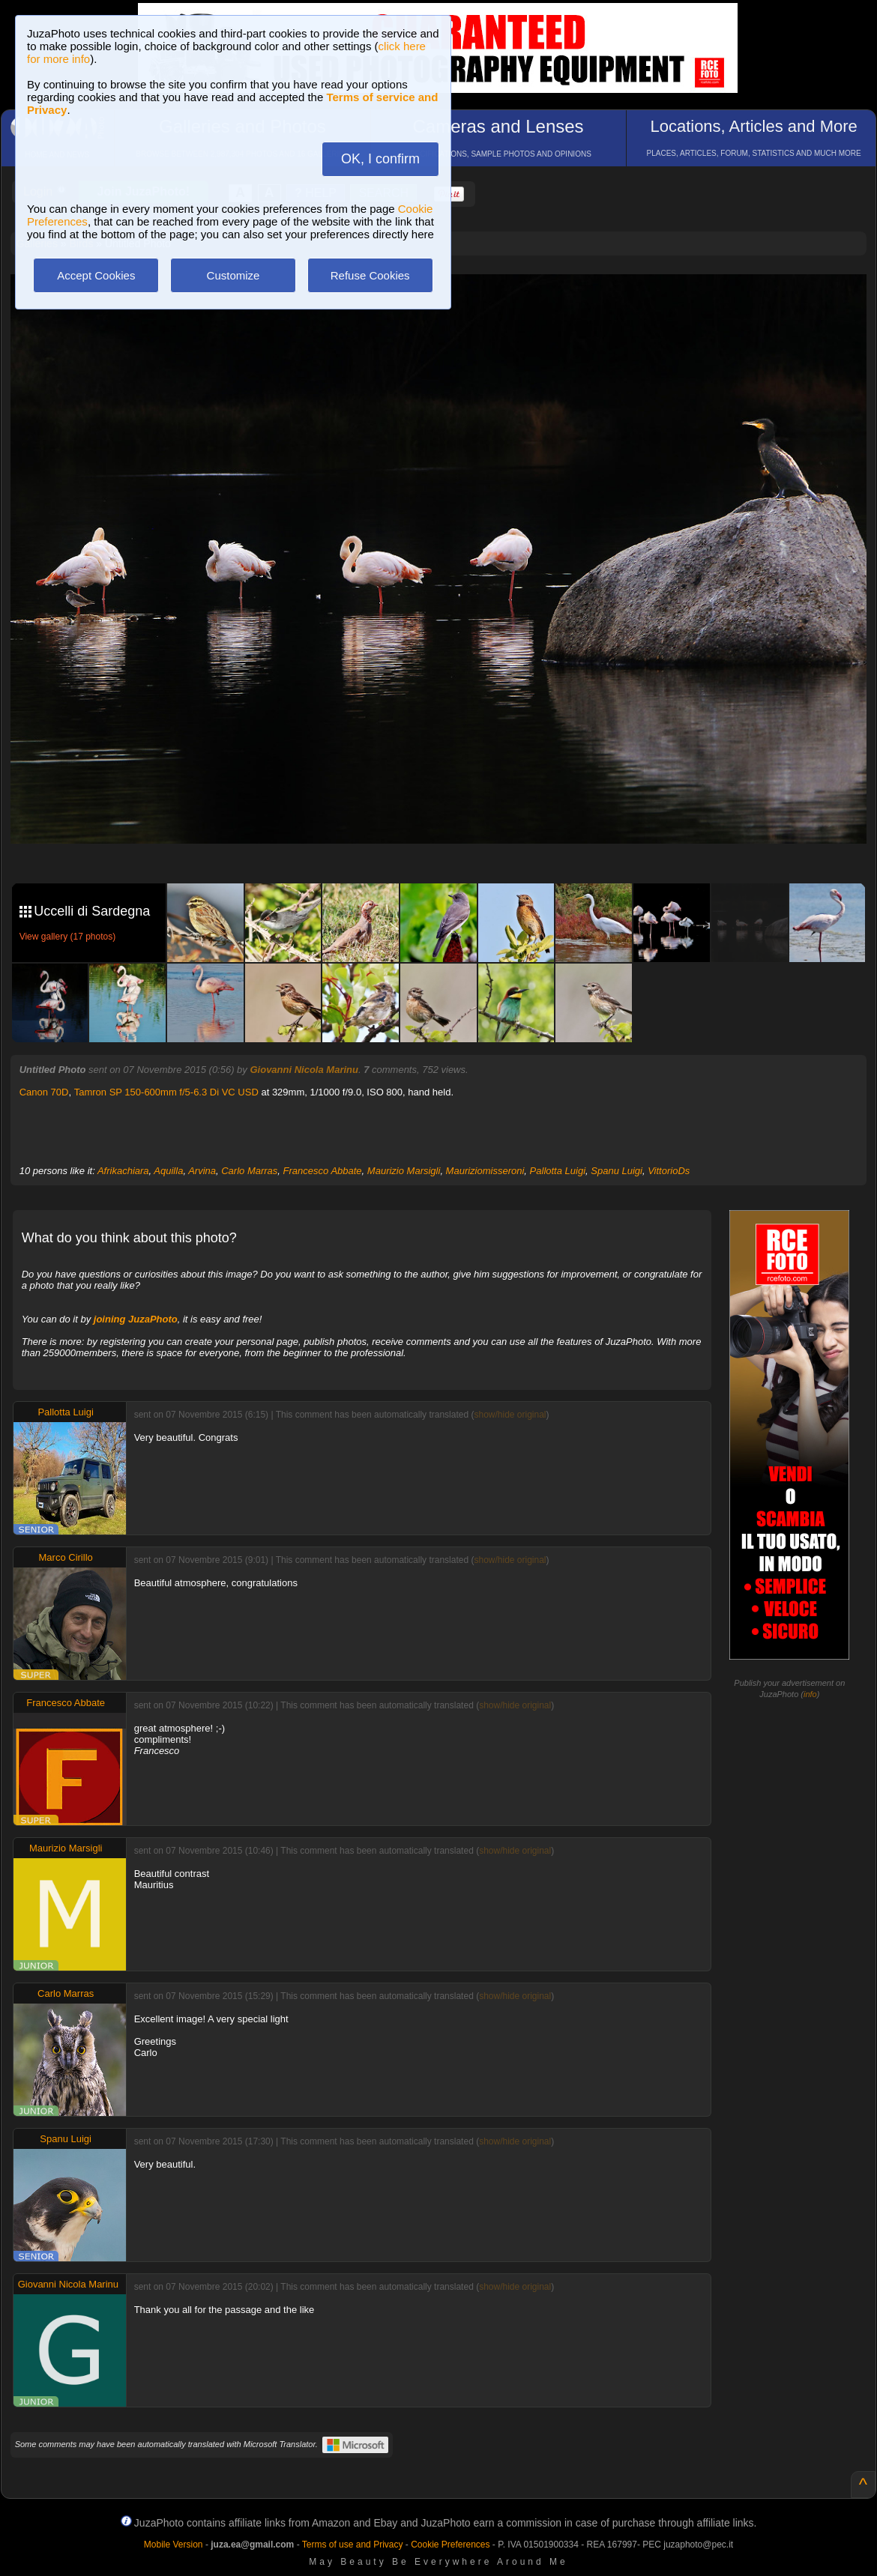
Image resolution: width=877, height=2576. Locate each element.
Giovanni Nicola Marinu (304, 1069)
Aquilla (168, 1170)
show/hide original (510, 1414)
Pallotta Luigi (557, 1170)
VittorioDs (669, 1170)
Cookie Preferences (450, 2544)
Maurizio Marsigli (404, 1170)
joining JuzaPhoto (136, 1319)
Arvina (202, 1170)
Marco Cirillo (66, 1557)
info (810, 1694)
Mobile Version (173, 2544)
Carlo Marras (249, 1170)
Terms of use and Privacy (352, 2544)
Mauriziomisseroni (485, 1170)
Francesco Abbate (322, 1170)
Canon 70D (44, 1092)
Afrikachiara (123, 1170)
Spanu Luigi (616, 1170)
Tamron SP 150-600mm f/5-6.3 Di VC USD (166, 1092)
